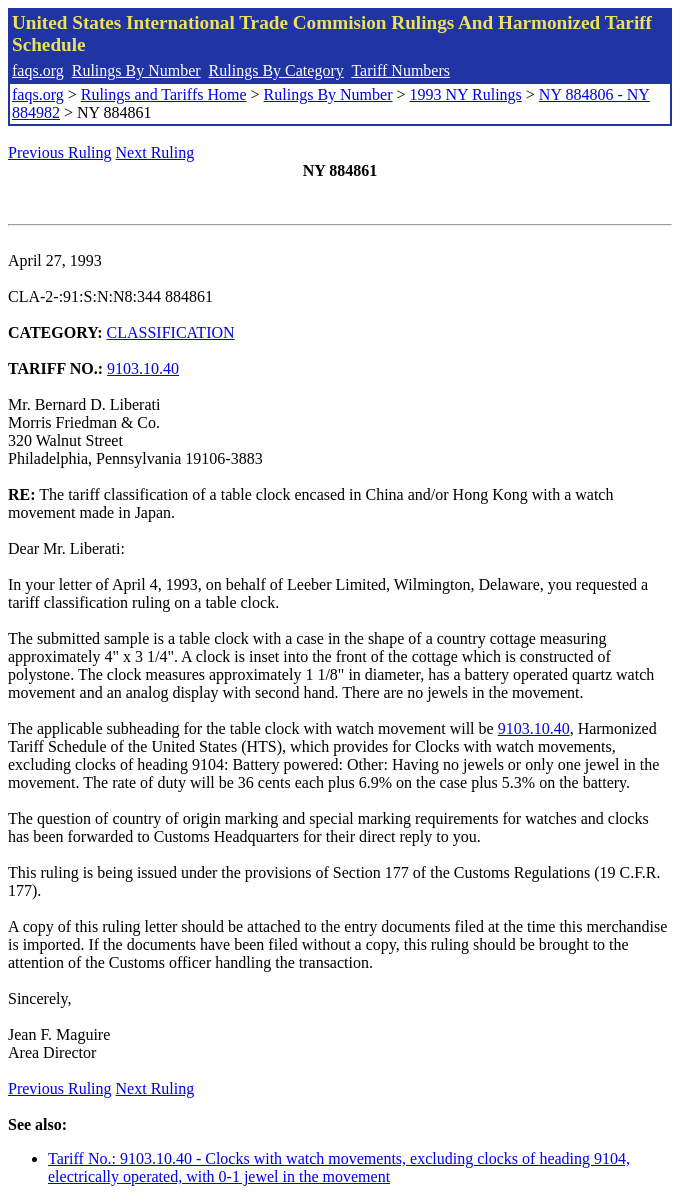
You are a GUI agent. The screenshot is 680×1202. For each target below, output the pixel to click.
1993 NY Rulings (466, 94)
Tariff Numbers (400, 70)
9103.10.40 (143, 368)
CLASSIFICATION (171, 332)
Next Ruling (155, 152)
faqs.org (38, 70)
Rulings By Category (276, 70)
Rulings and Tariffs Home (164, 94)
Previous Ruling (60, 152)
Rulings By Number (136, 70)
